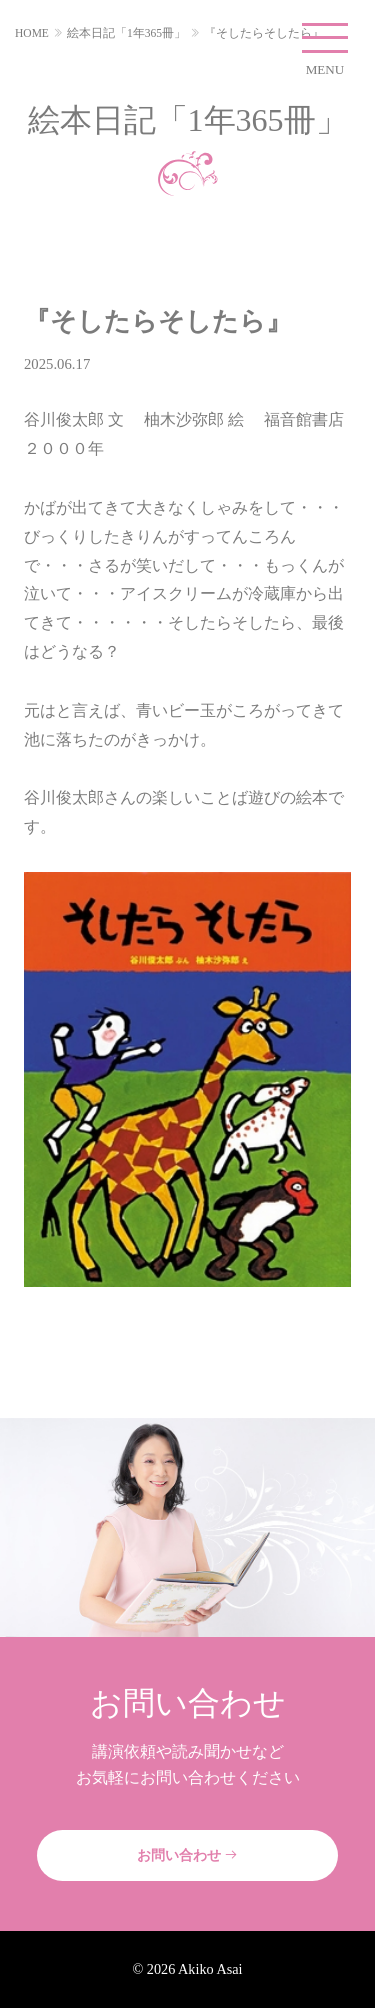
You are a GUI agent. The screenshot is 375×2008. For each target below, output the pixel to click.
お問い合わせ (188, 1855)
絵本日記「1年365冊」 (126, 33)
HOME (32, 33)
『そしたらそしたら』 (264, 33)
